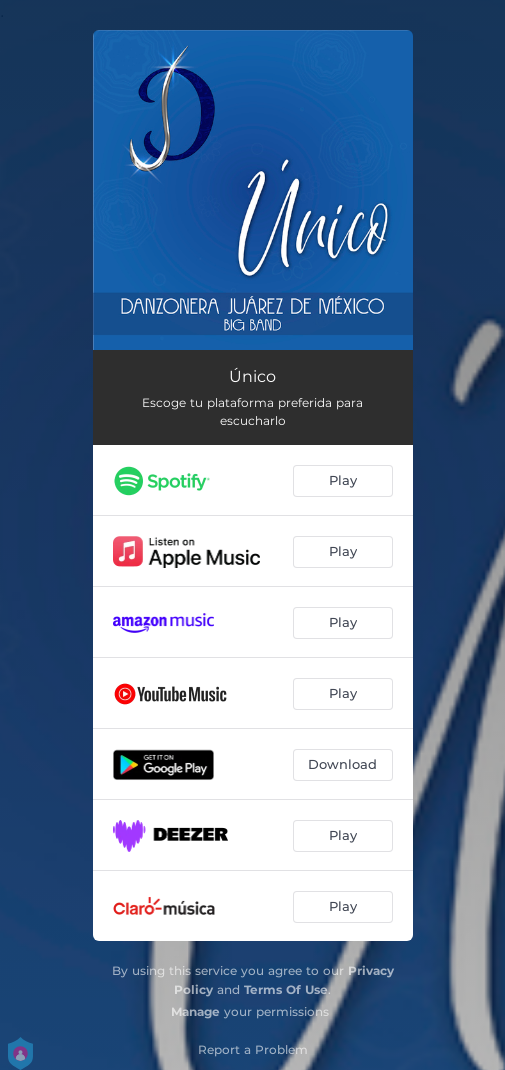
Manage (195, 1011)
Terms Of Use (286, 989)
